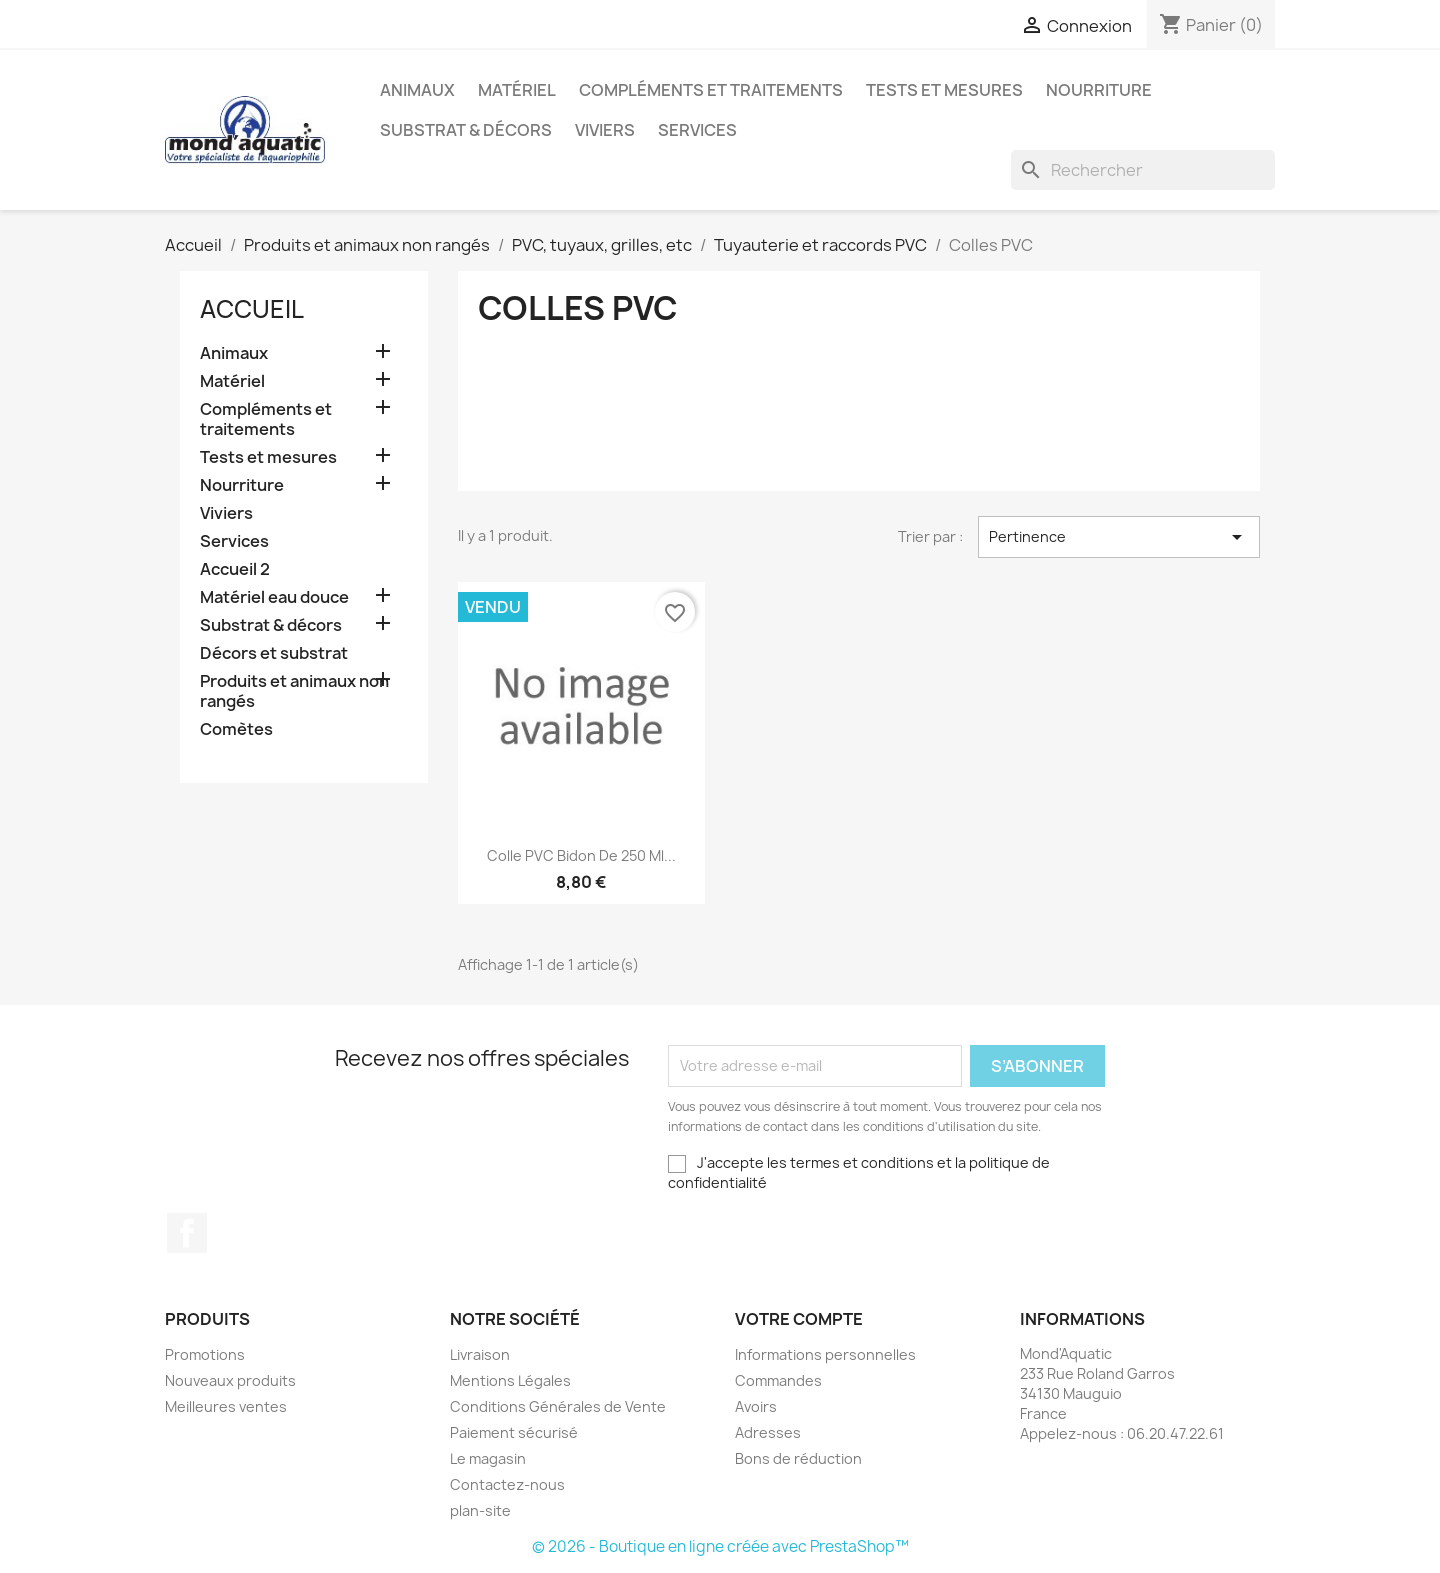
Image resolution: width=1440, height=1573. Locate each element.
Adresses (768, 1432)
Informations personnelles (825, 1354)
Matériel (517, 90)
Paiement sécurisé (514, 1432)
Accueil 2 (235, 569)
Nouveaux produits (230, 1380)
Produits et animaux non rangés (294, 691)
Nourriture (1099, 90)
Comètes (236, 729)
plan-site (480, 1510)
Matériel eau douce (274, 597)
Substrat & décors (466, 130)
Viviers (605, 130)
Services (697, 130)
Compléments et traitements (711, 90)
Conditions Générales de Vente (558, 1406)
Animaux (417, 90)
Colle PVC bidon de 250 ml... (581, 855)
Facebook (187, 1233)
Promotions (205, 1354)
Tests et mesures (944, 90)
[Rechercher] (1143, 170)
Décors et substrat (274, 653)
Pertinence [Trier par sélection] (1119, 537)
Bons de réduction (798, 1458)
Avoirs (756, 1406)
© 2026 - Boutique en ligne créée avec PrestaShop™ (720, 1546)
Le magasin (488, 1458)
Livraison (480, 1354)
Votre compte (799, 1319)
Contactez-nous (507, 1484)
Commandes (778, 1380)
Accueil (252, 309)
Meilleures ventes (226, 1406)
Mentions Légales (510, 1380)
